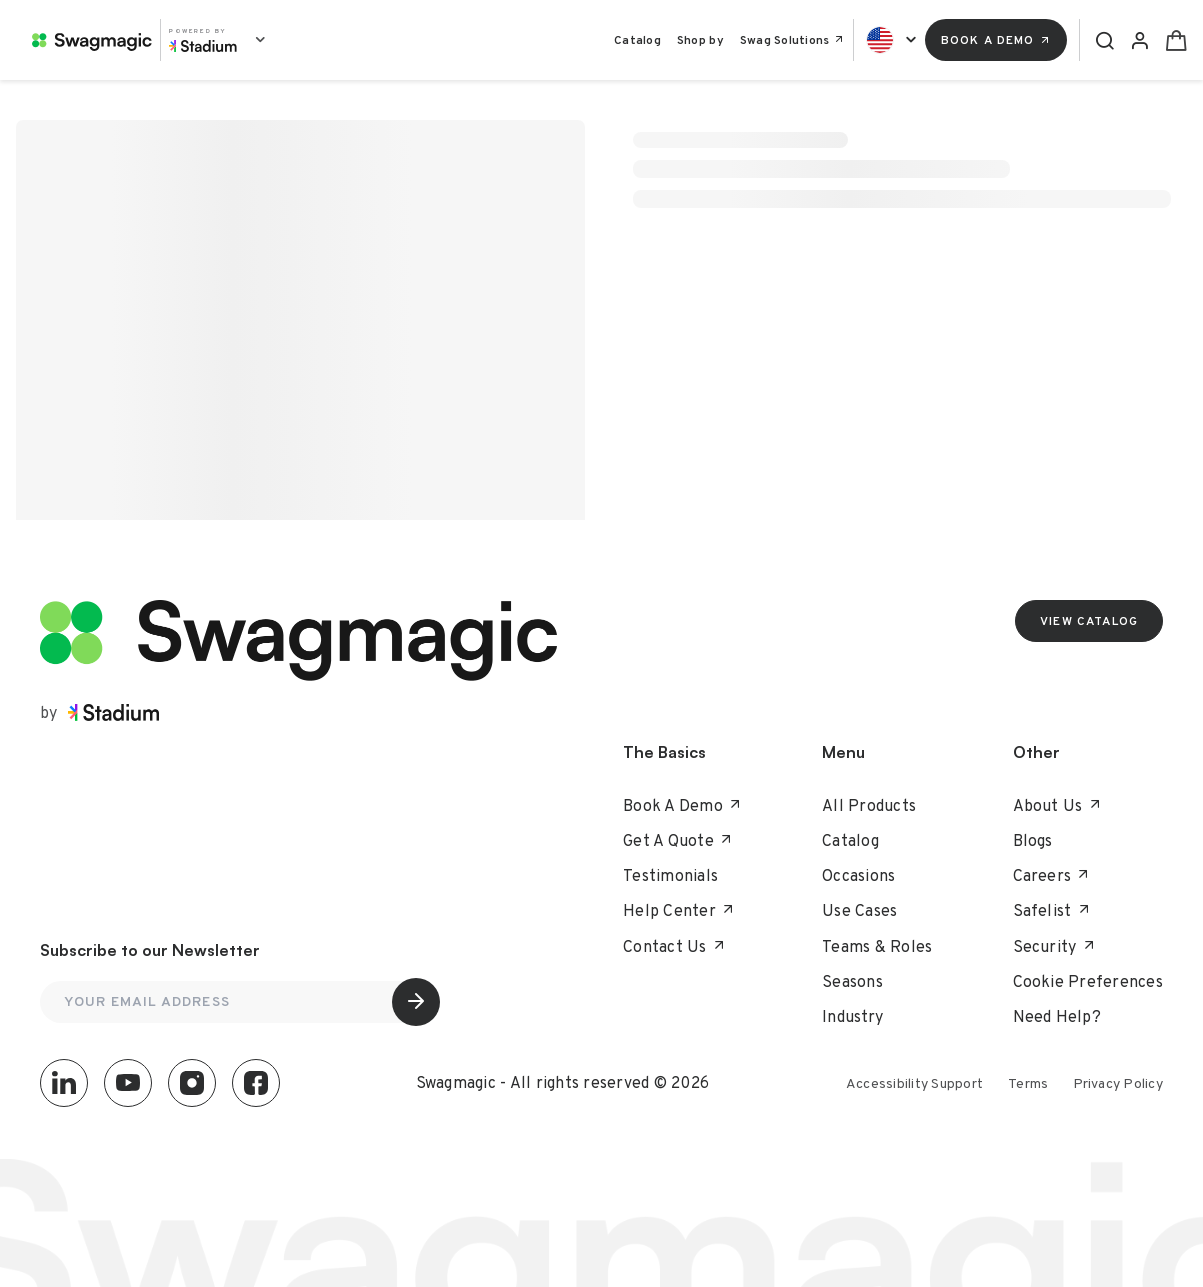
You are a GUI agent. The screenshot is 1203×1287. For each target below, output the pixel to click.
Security (1054, 946)
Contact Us (674, 946)
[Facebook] (256, 1083)
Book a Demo (996, 40)
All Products (869, 805)
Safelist (1052, 910)
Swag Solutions (792, 40)
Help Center (679, 910)
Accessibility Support (914, 1083)
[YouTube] (128, 1083)
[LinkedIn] (64, 1083)
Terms (1028, 1083)
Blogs (1033, 840)
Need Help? (1057, 1016)
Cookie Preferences (1088, 981)
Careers (1052, 875)
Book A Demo (682, 805)
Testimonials (670, 875)
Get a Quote (678, 840)
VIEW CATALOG (1089, 621)
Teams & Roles (877, 946)
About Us (1057, 805)
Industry (852, 1016)
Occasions (858, 875)
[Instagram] (192, 1083)
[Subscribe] (416, 1002)
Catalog (637, 40)
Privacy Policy (1118, 1083)
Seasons (852, 981)
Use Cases (859, 910)
